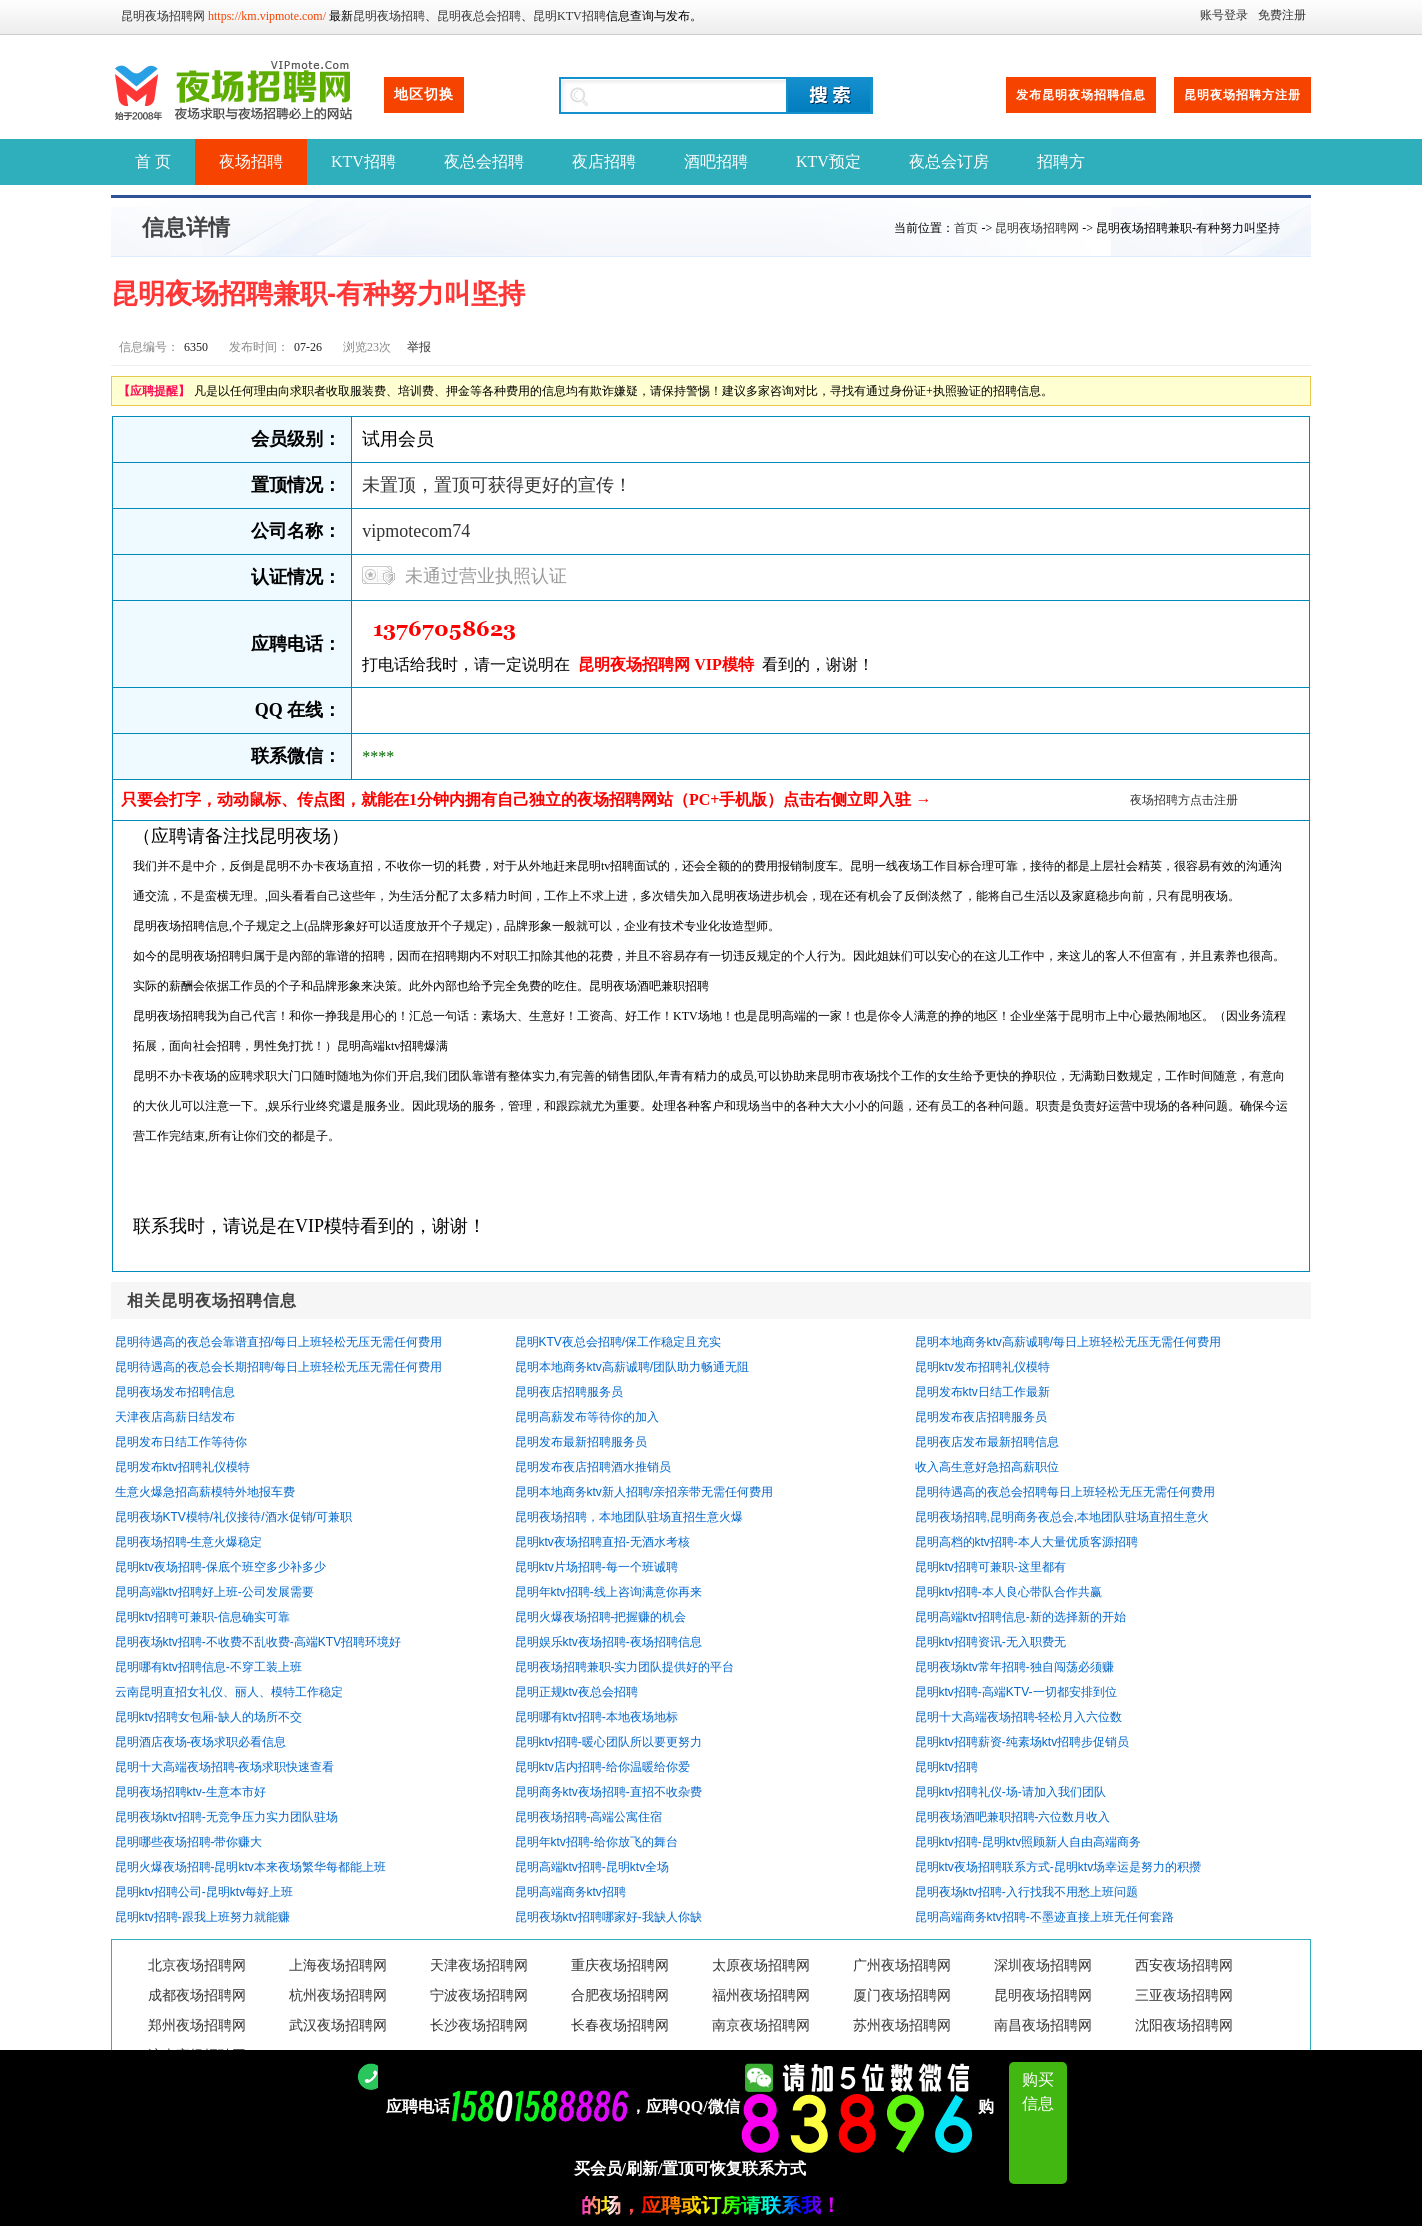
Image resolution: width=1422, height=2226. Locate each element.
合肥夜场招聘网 (620, 1995)
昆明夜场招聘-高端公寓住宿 (589, 1817)
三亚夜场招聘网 (1184, 1995)
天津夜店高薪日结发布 (175, 1417)
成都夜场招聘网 (197, 1995)
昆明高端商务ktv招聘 (570, 1892)
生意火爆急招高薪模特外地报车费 (205, 1492)
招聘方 (1061, 161)
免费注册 (1282, 15)
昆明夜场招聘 (389, 16)
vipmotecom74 (416, 531)
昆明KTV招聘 (569, 16)
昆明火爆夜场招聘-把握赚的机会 (601, 1617)
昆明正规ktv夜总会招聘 (576, 1692)
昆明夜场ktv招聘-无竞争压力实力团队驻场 (226, 1817)
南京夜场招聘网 (761, 2025)
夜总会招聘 (484, 161)
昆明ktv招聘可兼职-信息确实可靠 (202, 1617)
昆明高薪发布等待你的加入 (587, 1417)
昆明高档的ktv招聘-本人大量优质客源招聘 (1026, 1542)
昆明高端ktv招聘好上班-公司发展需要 (214, 1592)
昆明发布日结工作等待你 (181, 1442)
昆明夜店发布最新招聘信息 (987, 1442)
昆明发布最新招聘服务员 (581, 1442)
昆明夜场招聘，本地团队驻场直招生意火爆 (629, 1517)
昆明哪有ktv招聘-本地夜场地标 (596, 1717)
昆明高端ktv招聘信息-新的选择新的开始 (1020, 1617)
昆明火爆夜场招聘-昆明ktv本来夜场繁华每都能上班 (250, 1867)
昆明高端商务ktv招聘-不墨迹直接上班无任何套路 (1044, 1917)
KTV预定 (828, 161)
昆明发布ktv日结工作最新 (982, 1392)
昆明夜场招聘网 (163, 16)
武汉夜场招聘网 (338, 2025)
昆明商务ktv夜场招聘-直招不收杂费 (608, 1792)
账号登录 (1224, 15)
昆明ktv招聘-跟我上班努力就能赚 (202, 1917)
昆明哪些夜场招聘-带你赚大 (189, 1842)
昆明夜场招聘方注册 (1242, 95)
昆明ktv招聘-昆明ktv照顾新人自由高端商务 (1028, 1842)
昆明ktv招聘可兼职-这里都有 (990, 1567)
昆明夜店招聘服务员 (569, 1392)
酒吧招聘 (716, 161)
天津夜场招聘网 (479, 1965)
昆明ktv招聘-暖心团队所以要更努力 (608, 1742)
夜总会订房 (949, 161)
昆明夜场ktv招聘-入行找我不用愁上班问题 (1026, 1892)
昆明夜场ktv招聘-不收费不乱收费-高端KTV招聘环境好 (258, 1642)
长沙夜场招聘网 (479, 2025)
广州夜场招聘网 (902, 1965)
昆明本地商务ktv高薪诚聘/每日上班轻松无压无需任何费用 (1068, 1342)
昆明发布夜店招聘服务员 (981, 1417)
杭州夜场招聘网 (338, 1995)
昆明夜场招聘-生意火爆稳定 (189, 1542)
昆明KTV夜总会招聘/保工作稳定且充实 (618, 1342)
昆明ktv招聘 (946, 1767)
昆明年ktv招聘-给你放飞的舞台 (596, 1842)
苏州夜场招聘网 (902, 2025)
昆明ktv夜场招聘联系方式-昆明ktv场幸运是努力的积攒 (1058, 1867)
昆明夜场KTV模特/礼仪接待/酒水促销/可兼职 (233, 1517)
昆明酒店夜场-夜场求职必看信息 (201, 1742)
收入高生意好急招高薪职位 (987, 1467)
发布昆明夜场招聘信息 (1081, 95)
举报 (419, 347)
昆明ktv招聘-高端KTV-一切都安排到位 (1016, 1692)
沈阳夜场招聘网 (1184, 2025)
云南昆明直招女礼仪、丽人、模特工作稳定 (229, 1692)
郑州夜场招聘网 (197, 2025)
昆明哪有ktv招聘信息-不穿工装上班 (208, 1667)
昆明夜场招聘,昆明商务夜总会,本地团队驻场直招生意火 (1062, 1517)
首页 (966, 228)
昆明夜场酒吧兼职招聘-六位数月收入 (1013, 1817)
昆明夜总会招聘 (479, 16)
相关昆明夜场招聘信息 (212, 1300)
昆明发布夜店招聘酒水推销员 (593, 1467)
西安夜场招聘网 (1184, 1965)
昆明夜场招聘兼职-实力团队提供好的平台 (625, 1667)
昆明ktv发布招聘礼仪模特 (982, 1367)
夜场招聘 (251, 161)
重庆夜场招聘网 (620, 1965)
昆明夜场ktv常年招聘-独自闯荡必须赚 (1014, 1667)
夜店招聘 (604, 161)
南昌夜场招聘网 (1043, 2025)
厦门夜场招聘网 (902, 1995)
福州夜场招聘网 (761, 1995)
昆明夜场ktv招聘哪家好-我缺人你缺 (608, 1917)
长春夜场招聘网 (620, 2025)
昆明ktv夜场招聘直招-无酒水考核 (602, 1542)
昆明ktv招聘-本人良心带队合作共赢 (1008, 1592)
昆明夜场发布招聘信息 (175, 1392)
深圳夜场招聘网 (1043, 1965)
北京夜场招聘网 (197, 1965)
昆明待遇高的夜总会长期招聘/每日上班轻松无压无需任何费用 (278, 1367)
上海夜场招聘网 (338, 1965)
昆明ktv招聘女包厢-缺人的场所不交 (208, 1717)
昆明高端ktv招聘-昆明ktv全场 (592, 1867)
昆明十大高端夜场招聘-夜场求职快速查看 (225, 1767)
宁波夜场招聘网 (479, 1995)
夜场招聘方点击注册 (1184, 800)
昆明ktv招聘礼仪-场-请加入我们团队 (1010, 1792)
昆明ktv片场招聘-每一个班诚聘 (596, 1567)
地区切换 (424, 94)
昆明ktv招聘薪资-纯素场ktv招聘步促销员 (1022, 1742)
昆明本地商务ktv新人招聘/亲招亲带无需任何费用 (644, 1492)
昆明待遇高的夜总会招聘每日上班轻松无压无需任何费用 (1065, 1492)
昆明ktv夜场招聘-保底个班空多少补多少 (220, 1567)
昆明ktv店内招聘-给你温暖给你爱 (602, 1767)
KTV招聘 (363, 161)
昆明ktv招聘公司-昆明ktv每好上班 (204, 1892)
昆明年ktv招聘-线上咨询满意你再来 (608, 1592)
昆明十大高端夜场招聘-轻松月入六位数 (1019, 1717)
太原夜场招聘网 (761, 1965)
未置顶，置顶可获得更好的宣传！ (497, 485)
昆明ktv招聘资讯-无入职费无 (990, 1642)
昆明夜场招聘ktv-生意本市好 (190, 1792)
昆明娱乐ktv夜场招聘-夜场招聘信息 (608, 1642)
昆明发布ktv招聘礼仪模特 (182, 1467)
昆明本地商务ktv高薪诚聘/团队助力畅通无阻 (632, 1367)
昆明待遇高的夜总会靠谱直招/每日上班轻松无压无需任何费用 (278, 1342)
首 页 (153, 161)
